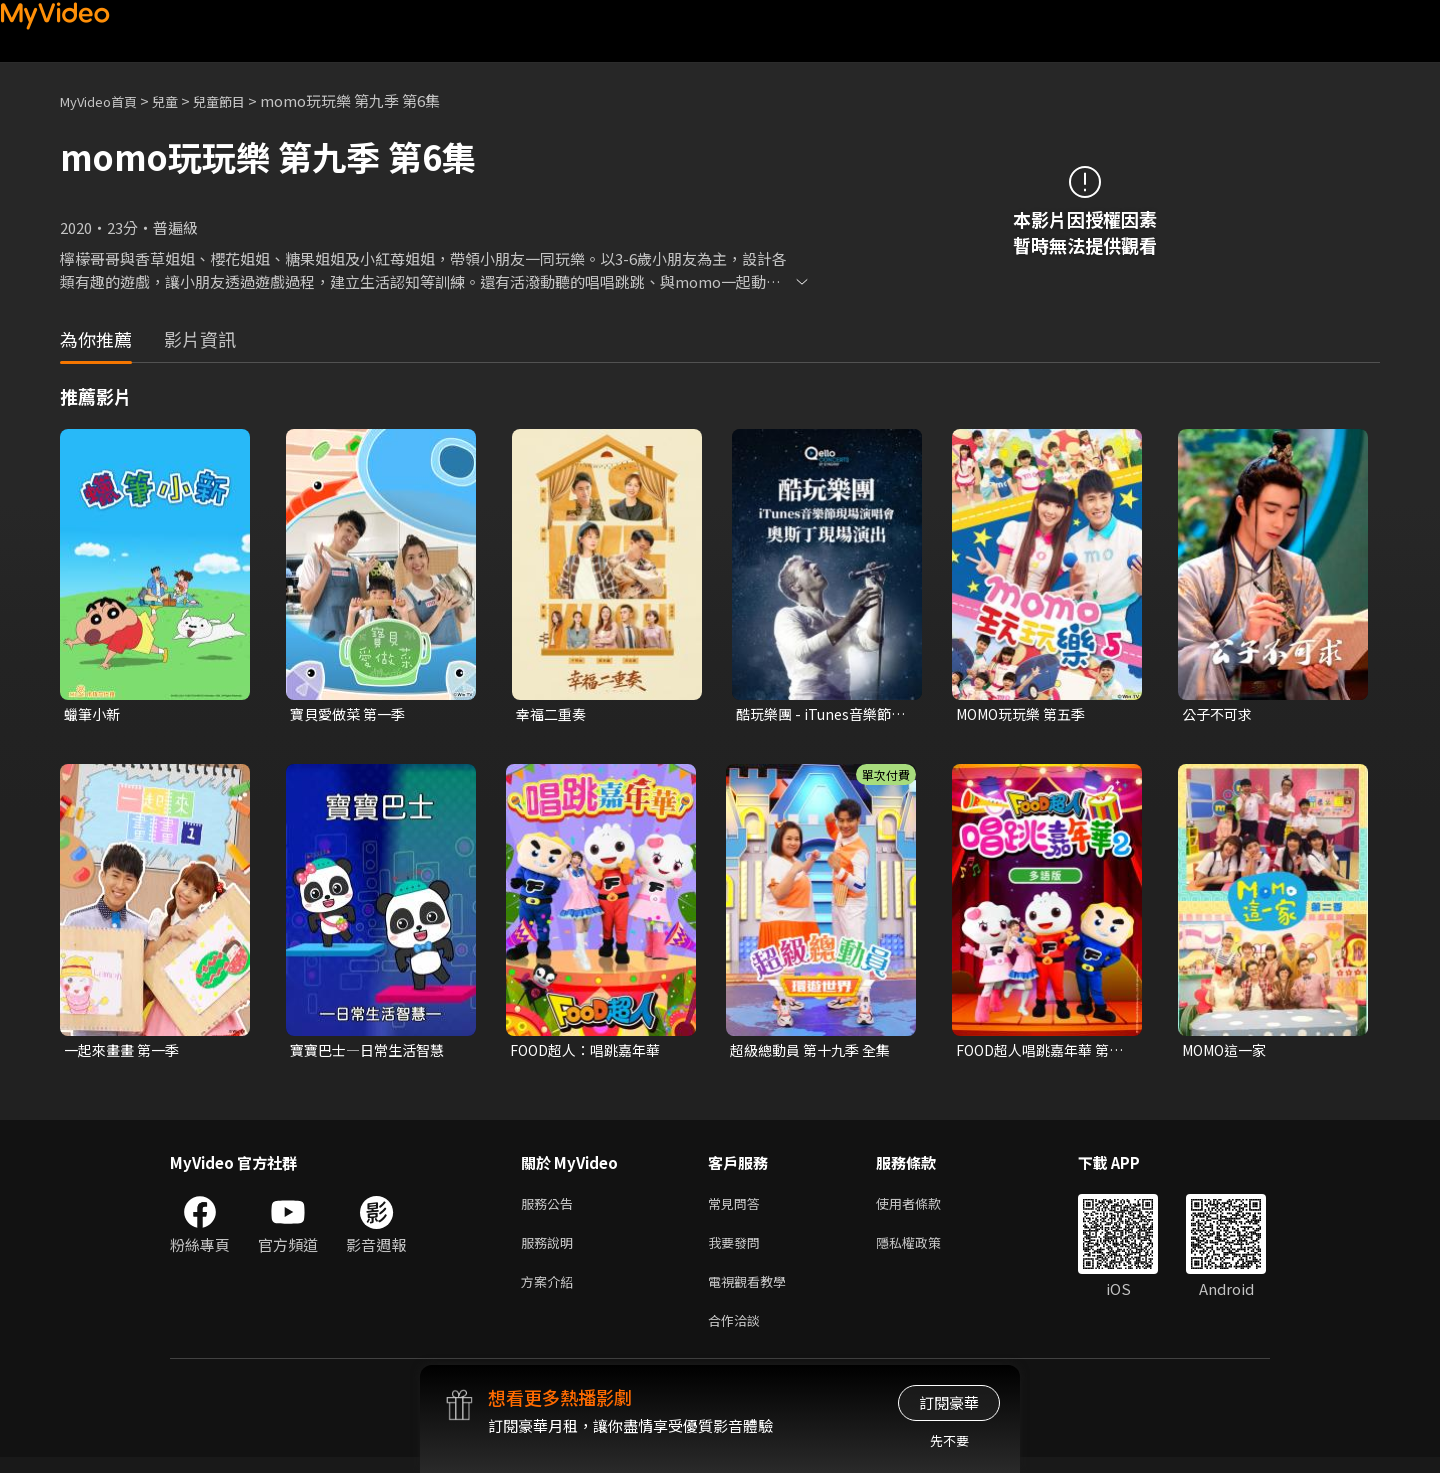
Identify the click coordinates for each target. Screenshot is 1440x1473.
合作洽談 (738, 1334)
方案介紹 (551, 1292)
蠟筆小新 (94, 714)
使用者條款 (925, 1208)
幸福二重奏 (553, 714)
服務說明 (551, 1250)
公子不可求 (1219, 714)
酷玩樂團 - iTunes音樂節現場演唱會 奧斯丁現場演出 (820, 715)
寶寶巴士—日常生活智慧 (372, 1052)
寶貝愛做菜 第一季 (351, 714)
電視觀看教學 (753, 1292)
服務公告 (551, 1208)
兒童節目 (241, 100)
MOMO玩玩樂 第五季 (1026, 714)
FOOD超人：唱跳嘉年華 (591, 1052)
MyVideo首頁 (105, 100)
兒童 (181, 100)
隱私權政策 (925, 1250)
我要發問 (738, 1250)
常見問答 (738, 1208)
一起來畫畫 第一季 (125, 1052)
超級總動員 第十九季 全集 (815, 1052)
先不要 (949, 1440)
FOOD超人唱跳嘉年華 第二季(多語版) (1038, 1053)
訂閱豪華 (949, 1402)
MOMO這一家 (1228, 1052)
